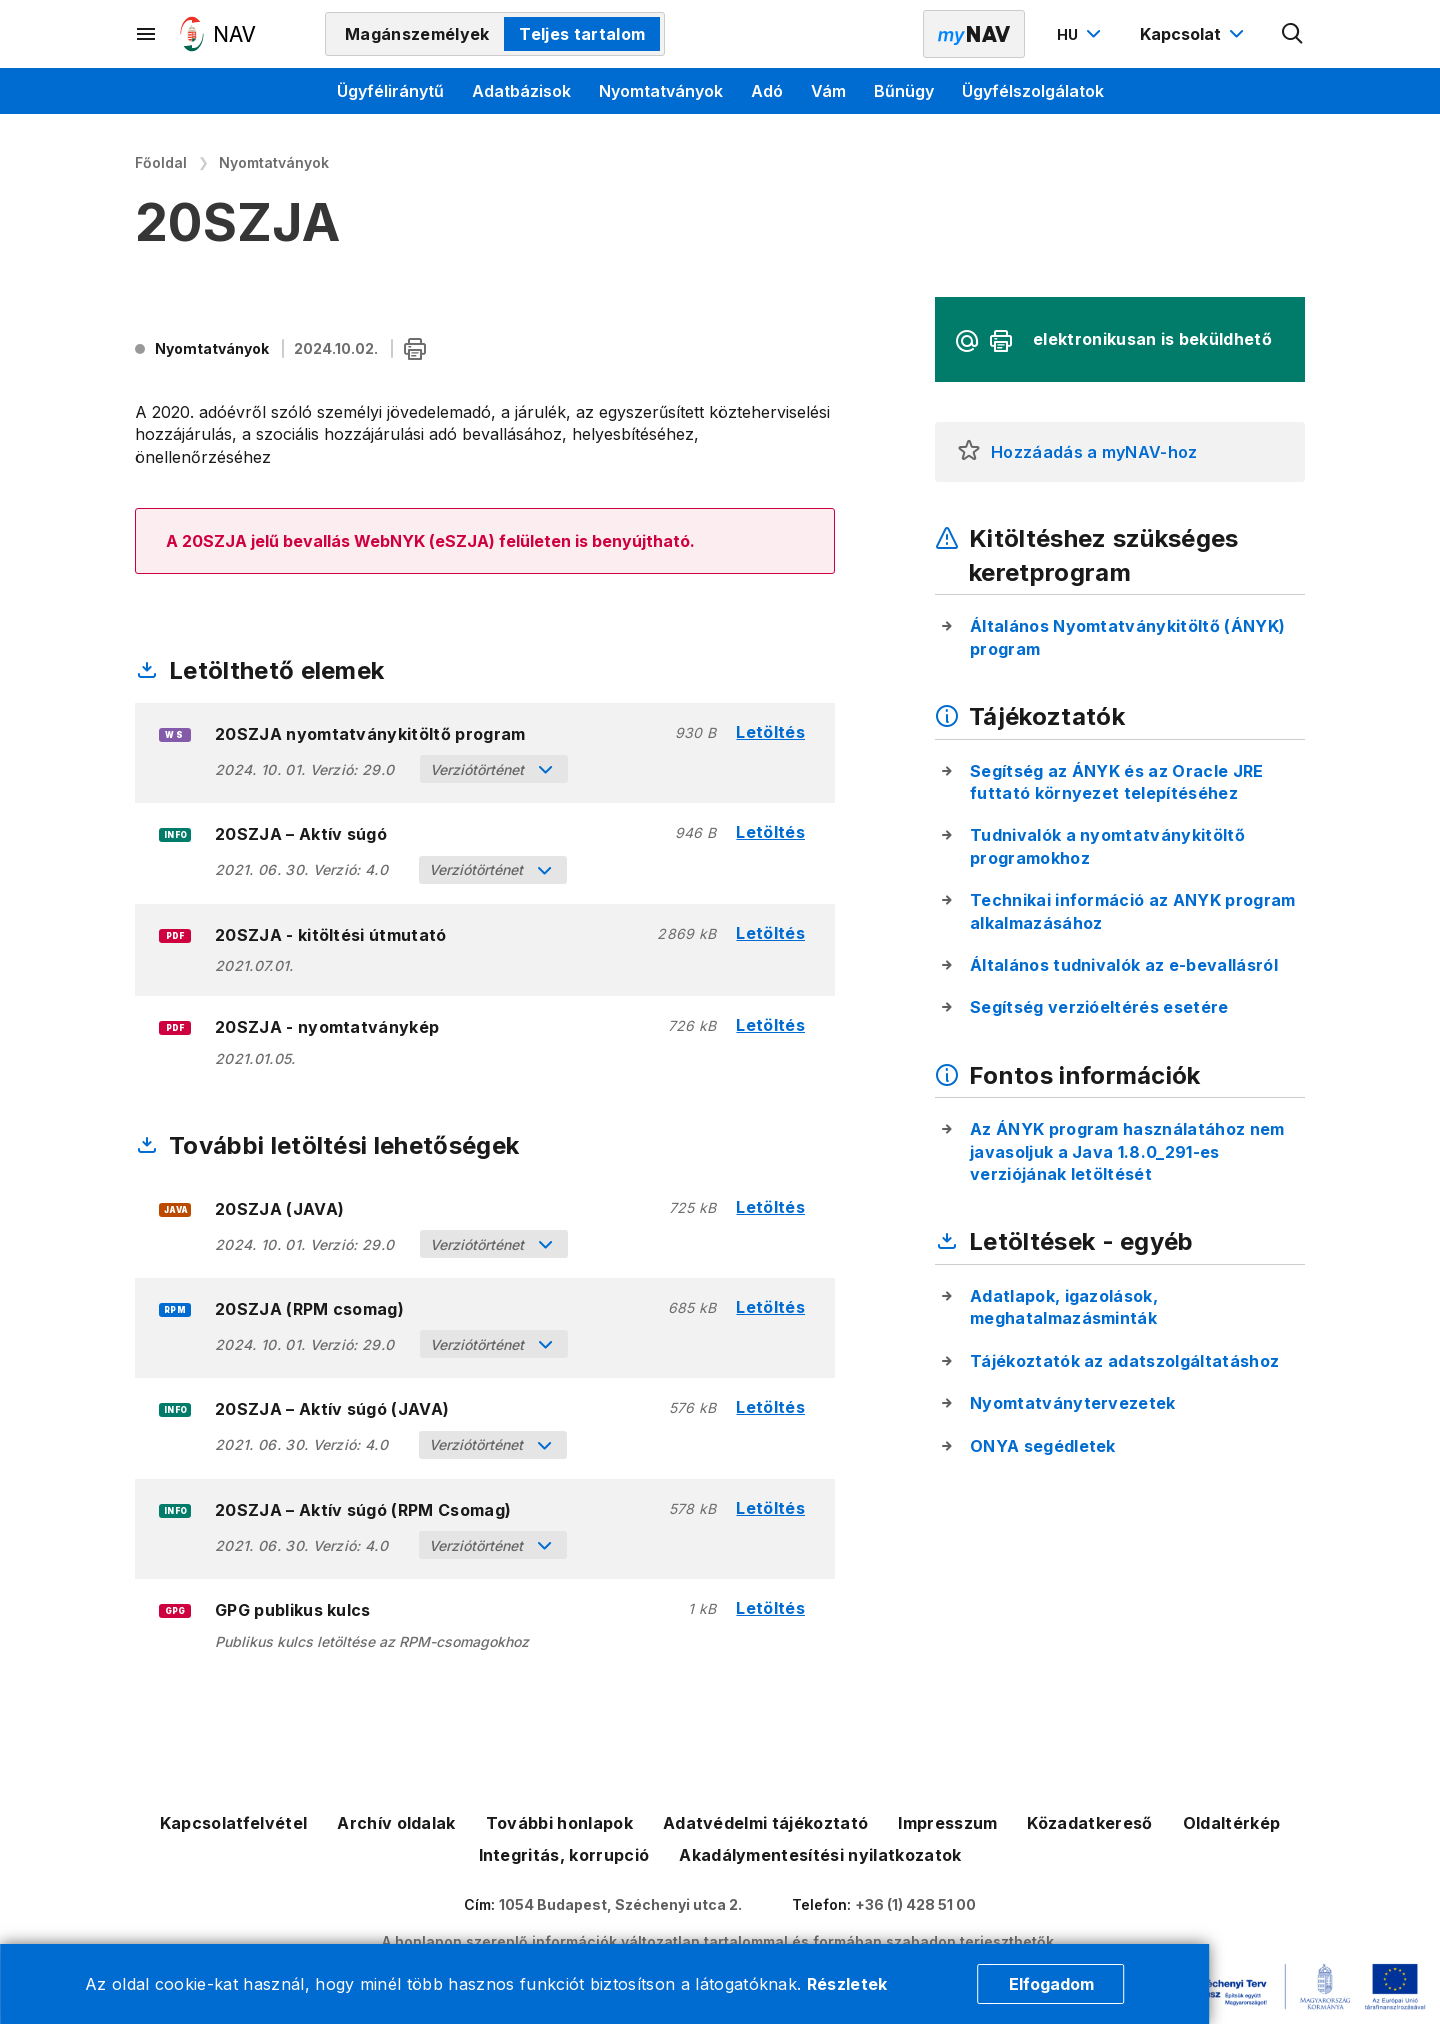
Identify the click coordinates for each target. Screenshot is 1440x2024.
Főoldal (161, 162)
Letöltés (770, 732)
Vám (828, 91)
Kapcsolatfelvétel (233, 1823)
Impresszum (947, 1823)
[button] (969, 452)
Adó (767, 91)
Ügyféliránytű (390, 91)
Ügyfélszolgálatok (1033, 91)
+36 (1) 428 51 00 (915, 1904)
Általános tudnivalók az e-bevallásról (1124, 965)
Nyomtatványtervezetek (1073, 1403)
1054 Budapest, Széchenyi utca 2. (620, 1904)
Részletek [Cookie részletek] (847, 1984)
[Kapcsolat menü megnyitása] (1194, 34)
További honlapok (559, 1823)
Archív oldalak (396, 1823)
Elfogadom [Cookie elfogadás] (1051, 1984)
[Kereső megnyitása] (1293, 34)
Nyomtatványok (661, 91)
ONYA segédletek (1043, 1446)
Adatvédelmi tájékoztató (765, 1823)
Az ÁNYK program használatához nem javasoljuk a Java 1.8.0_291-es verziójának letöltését (1127, 1151)
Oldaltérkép (1232, 1823)
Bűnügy (904, 91)
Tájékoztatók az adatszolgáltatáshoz (1124, 1361)
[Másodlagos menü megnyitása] (147, 34)
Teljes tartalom (582, 34)
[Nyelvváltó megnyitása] (1081, 34)
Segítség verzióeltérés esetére (1099, 1007)
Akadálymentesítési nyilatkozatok (820, 1855)
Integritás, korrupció (564, 1855)
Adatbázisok (521, 91)
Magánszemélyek (417, 34)
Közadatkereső (1089, 1823)
